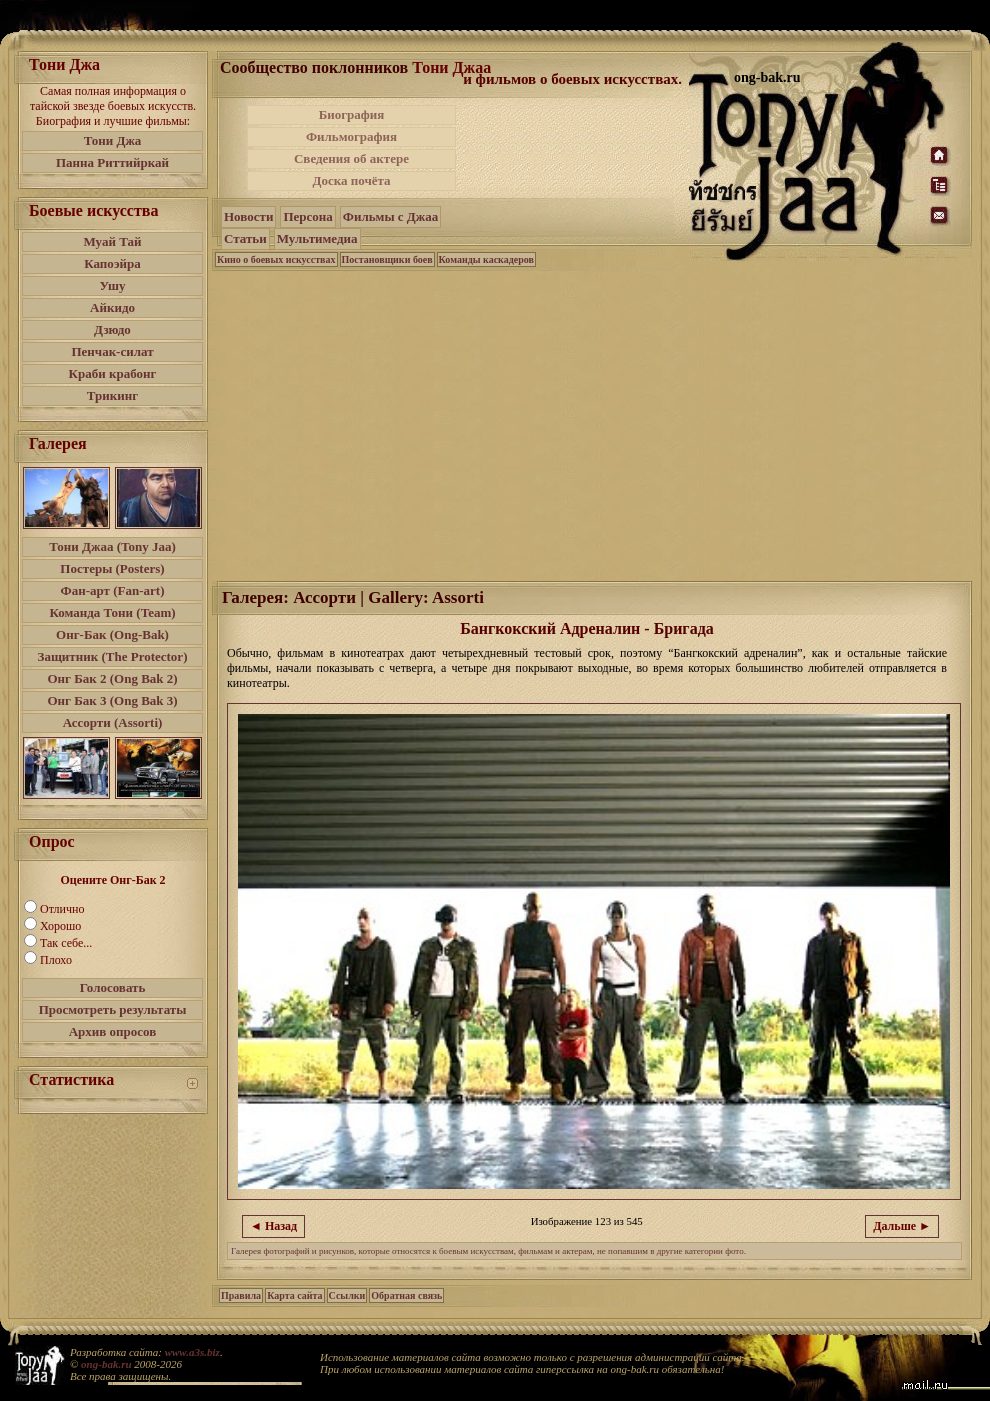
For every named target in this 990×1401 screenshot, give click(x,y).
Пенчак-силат (112, 351)
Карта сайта (294, 1295)
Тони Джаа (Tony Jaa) (112, 546)
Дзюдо (112, 329)
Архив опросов (113, 1031)
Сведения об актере (351, 158)
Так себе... (66, 943)
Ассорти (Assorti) (113, 722)
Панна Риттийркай (112, 162)
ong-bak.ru (106, 1364)
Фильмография (351, 136)
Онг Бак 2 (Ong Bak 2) (112, 678)
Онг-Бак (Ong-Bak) (112, 634)
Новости (248, 216)
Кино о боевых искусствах (276, 259)
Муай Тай (112, 241)
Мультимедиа (317, 238)
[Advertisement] (593, 424)
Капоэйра (112, 263)
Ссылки (347, 1295)
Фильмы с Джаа (390, 216)
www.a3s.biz (192, 1352)
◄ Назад (273, 1226)
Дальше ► (902, 1226)
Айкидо (112, 307)
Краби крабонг (113, 373)
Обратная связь (406, 1295)
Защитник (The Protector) (113, 656)
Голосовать (113, 987)
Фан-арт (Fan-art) (113, 590)
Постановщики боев (387, 259)
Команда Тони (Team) (112, 612)
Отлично (62, 909)
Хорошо (60, 926)
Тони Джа (113, 140)
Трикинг (112, 395)
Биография (352, 114)
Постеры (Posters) (112, 568)
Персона (307, 216)
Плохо (56, 960)
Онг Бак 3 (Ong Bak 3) (112, 700)
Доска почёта (351, 180)
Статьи (245, 238)
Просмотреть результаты (113, 1009)
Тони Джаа (451, 67)
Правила (241, 1295)
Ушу (113, 285)
